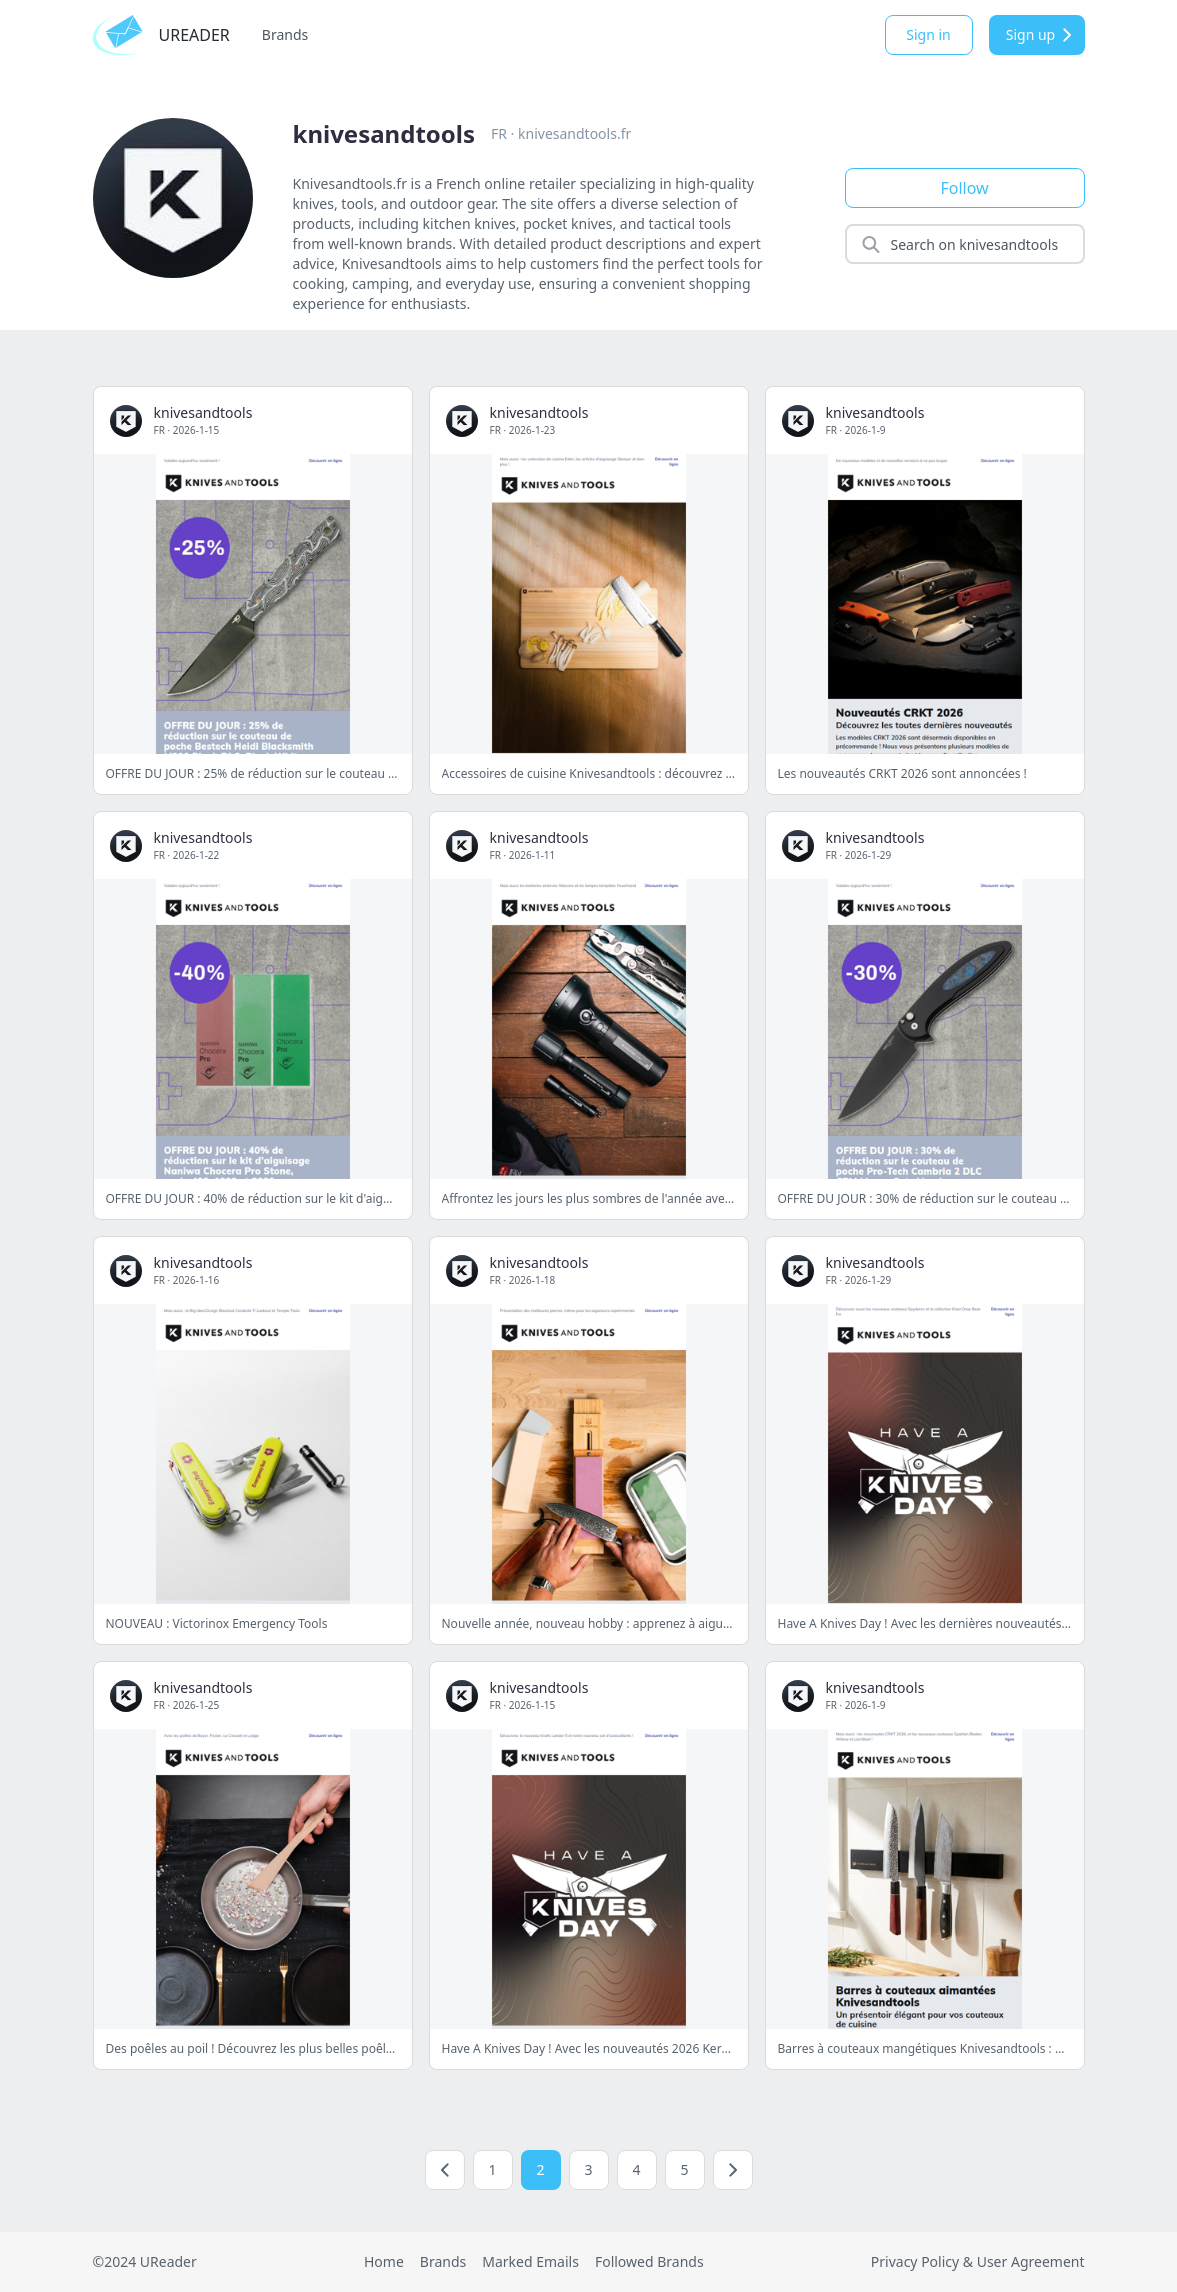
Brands (285, 34)
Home (384, 2261)
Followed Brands (649, 2261)
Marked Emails (530, 2261)
